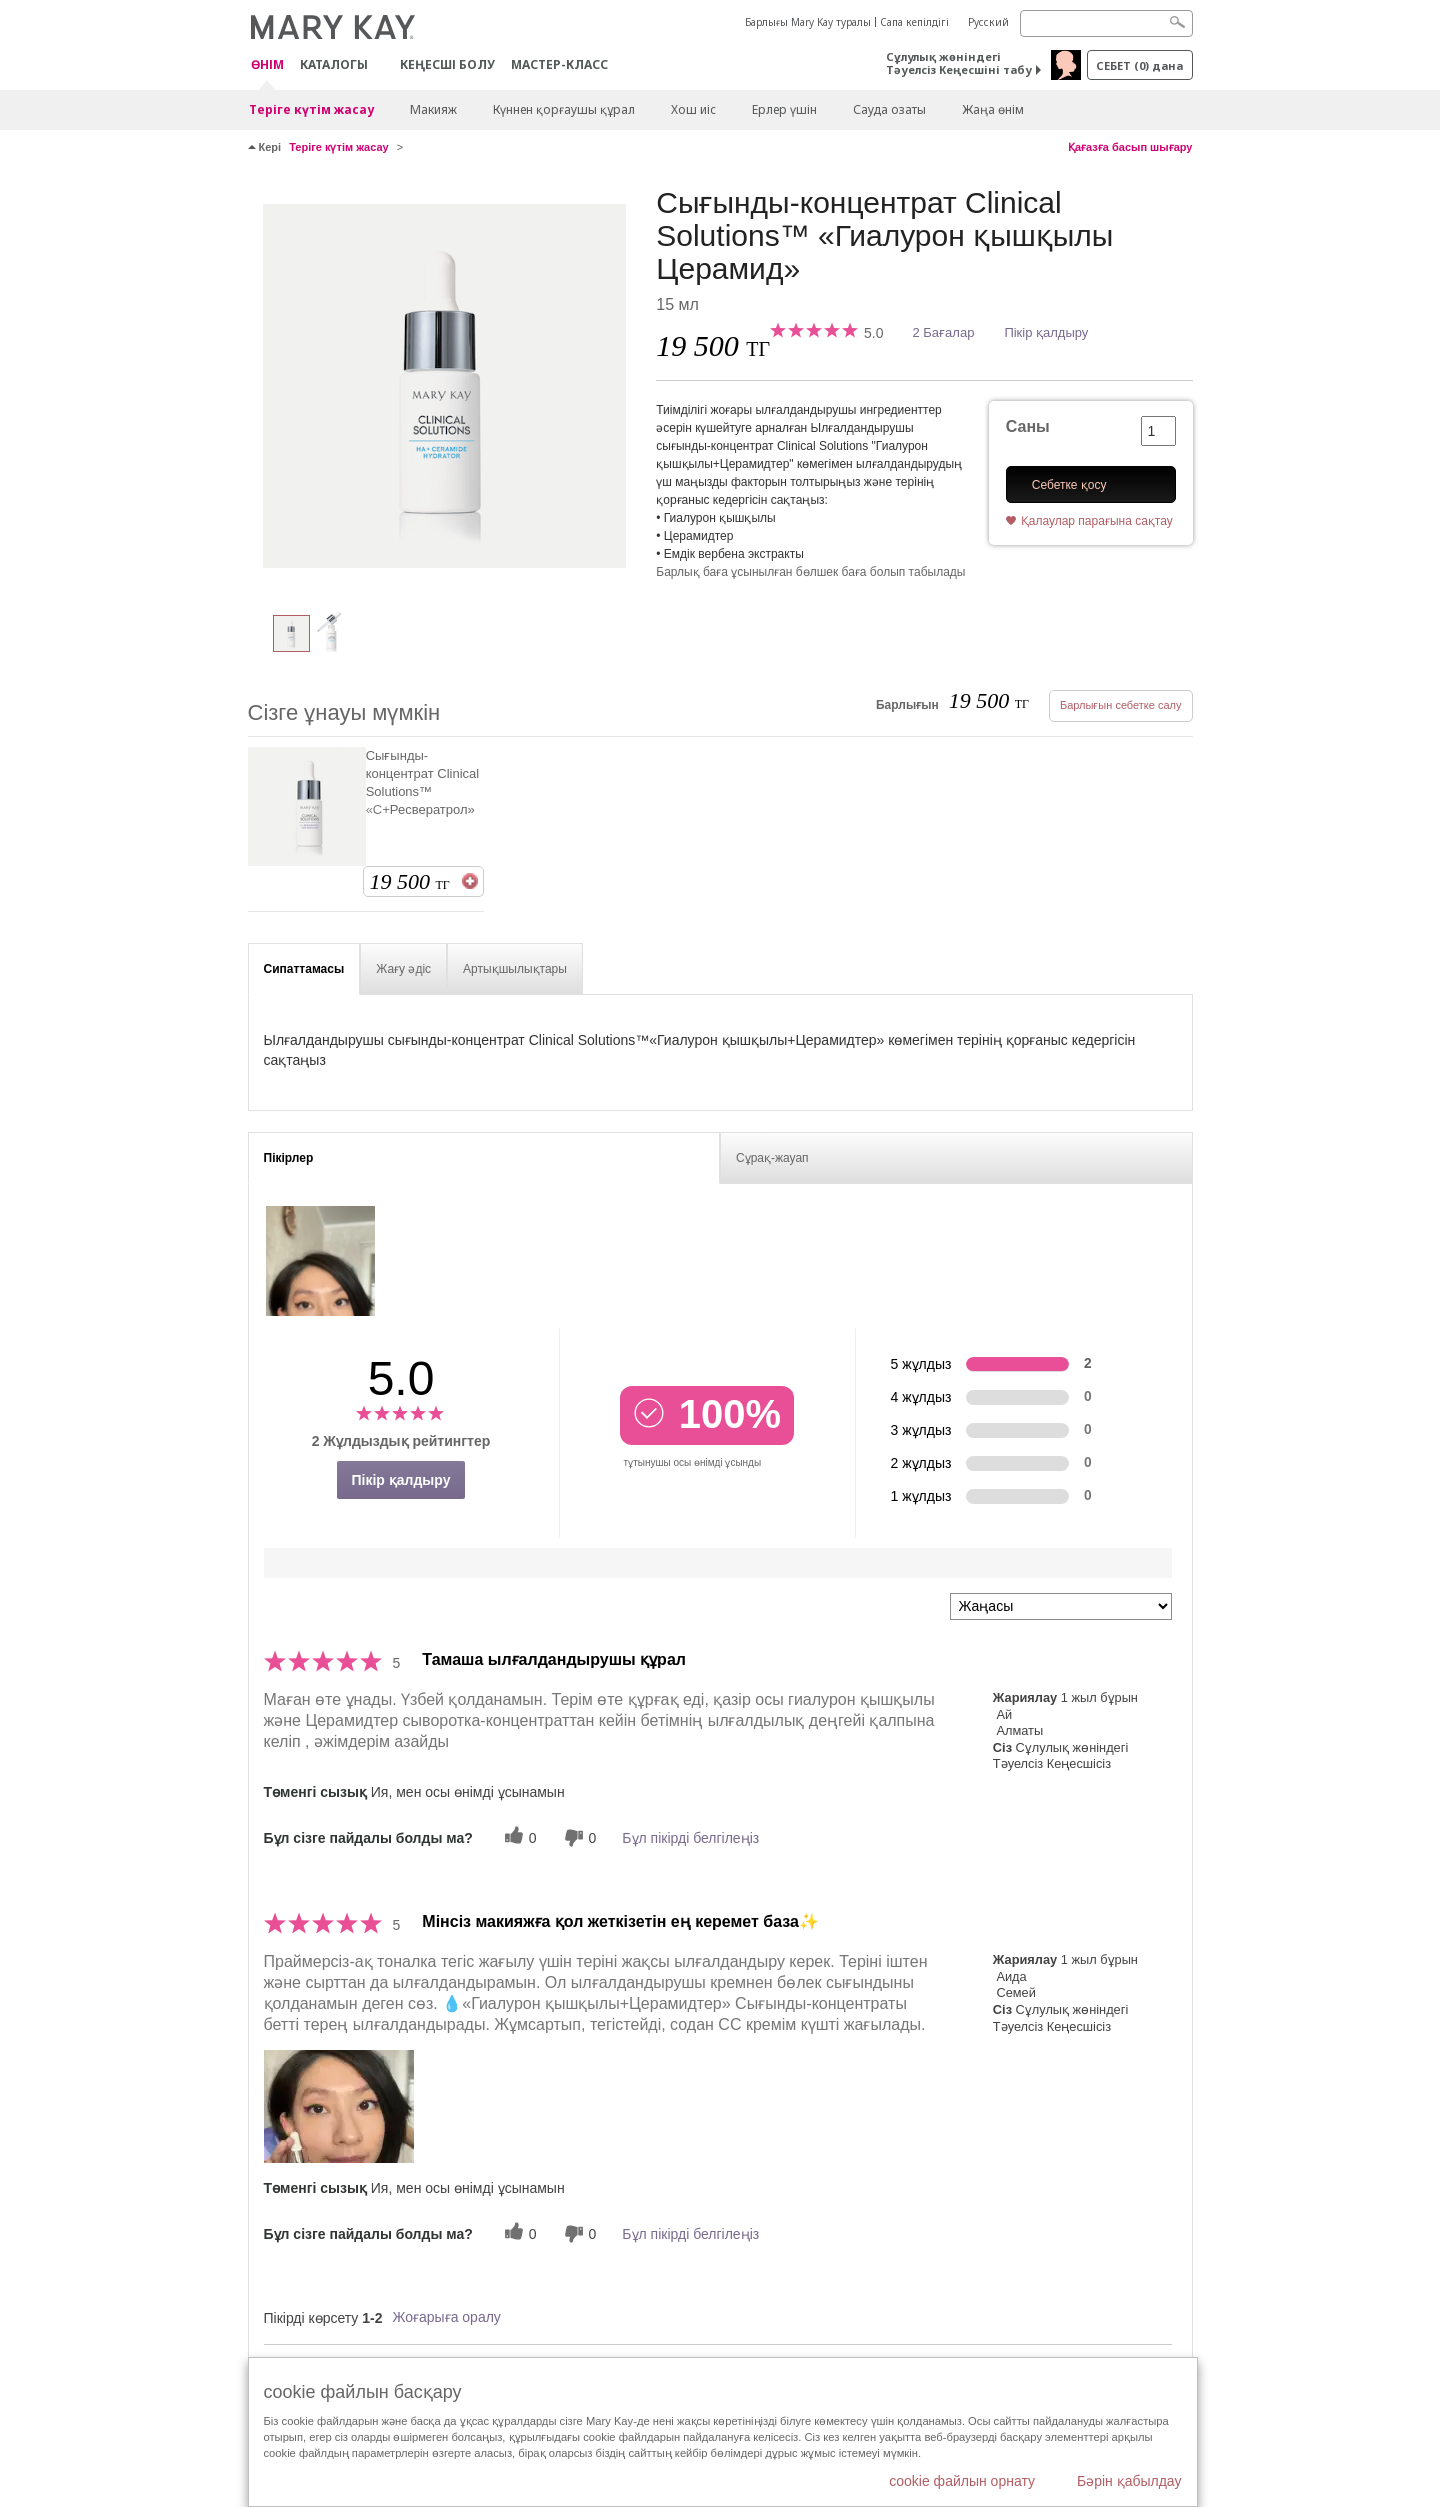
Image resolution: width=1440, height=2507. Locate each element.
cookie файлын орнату (962, 2481)
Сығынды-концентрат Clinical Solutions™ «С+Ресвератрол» (423, 782)
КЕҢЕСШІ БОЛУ (447, 64)
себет (1139, 65)
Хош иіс (693, 109)
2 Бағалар (944, 332)
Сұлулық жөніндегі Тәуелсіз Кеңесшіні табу (959, 63)
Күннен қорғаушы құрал (564, 109)
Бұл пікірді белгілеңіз (690, 1838)
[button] (339, 2106)
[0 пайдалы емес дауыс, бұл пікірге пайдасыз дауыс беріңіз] (578, 1837)
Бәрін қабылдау (1129, 2481)
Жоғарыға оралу (446, 2317)
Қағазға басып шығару (1130, 147)
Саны (1028, 426)
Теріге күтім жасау (311, 109)
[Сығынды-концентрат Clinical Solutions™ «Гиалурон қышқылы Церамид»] (445, 386)
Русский (988, 22)
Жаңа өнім (993, 109)
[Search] (1106, 23)
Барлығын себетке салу (1121, 705)
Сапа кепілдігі (914, 22)
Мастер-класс (559, 64)
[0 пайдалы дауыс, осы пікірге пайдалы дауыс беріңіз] (518, 1837)
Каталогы (334, 64)
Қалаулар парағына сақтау (1097, 521)
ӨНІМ (267, 65)
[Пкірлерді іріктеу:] (1061, 1606)
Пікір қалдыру (1046, 332)
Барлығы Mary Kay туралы (808, 22)
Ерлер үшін (784, 109)
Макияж (433, 109)
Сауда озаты (889, 109)
